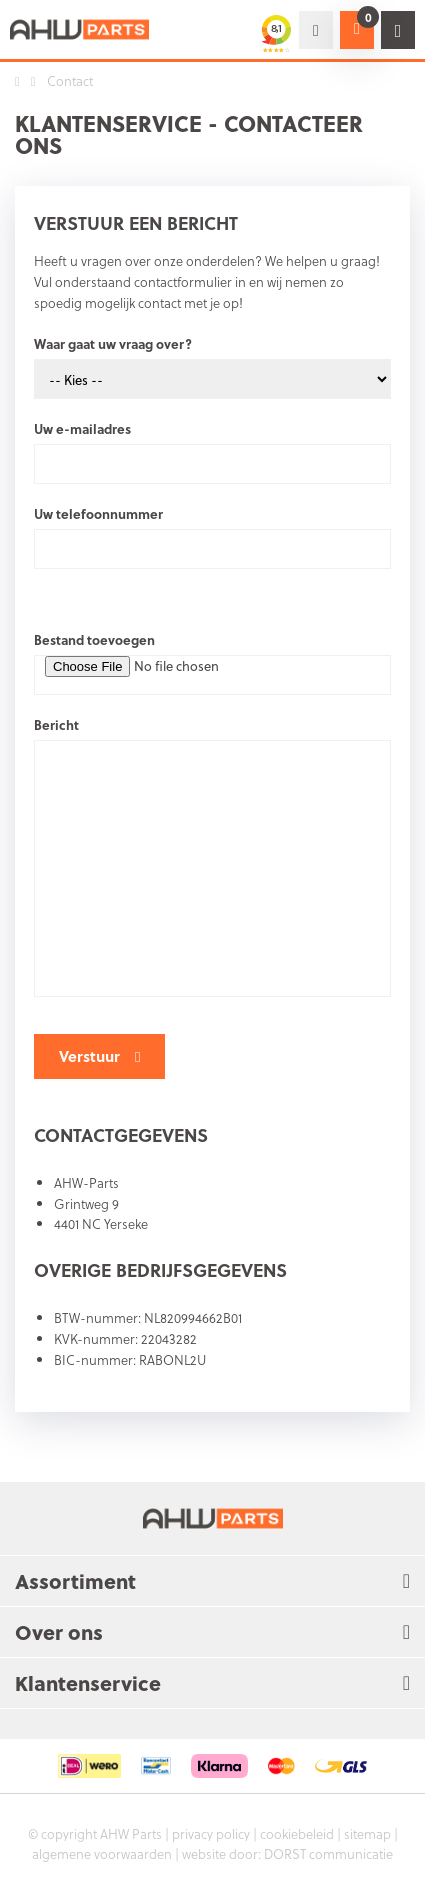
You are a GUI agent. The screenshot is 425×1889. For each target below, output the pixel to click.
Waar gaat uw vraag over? (113, 343)
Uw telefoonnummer (98, 513)
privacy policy (211, 1833)
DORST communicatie (328, 1853)
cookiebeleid (297, 1833)
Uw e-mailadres (82, 428)
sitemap (367, 1833)
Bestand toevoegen (94, 639)
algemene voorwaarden (102, 1853)
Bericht (56, 724)
